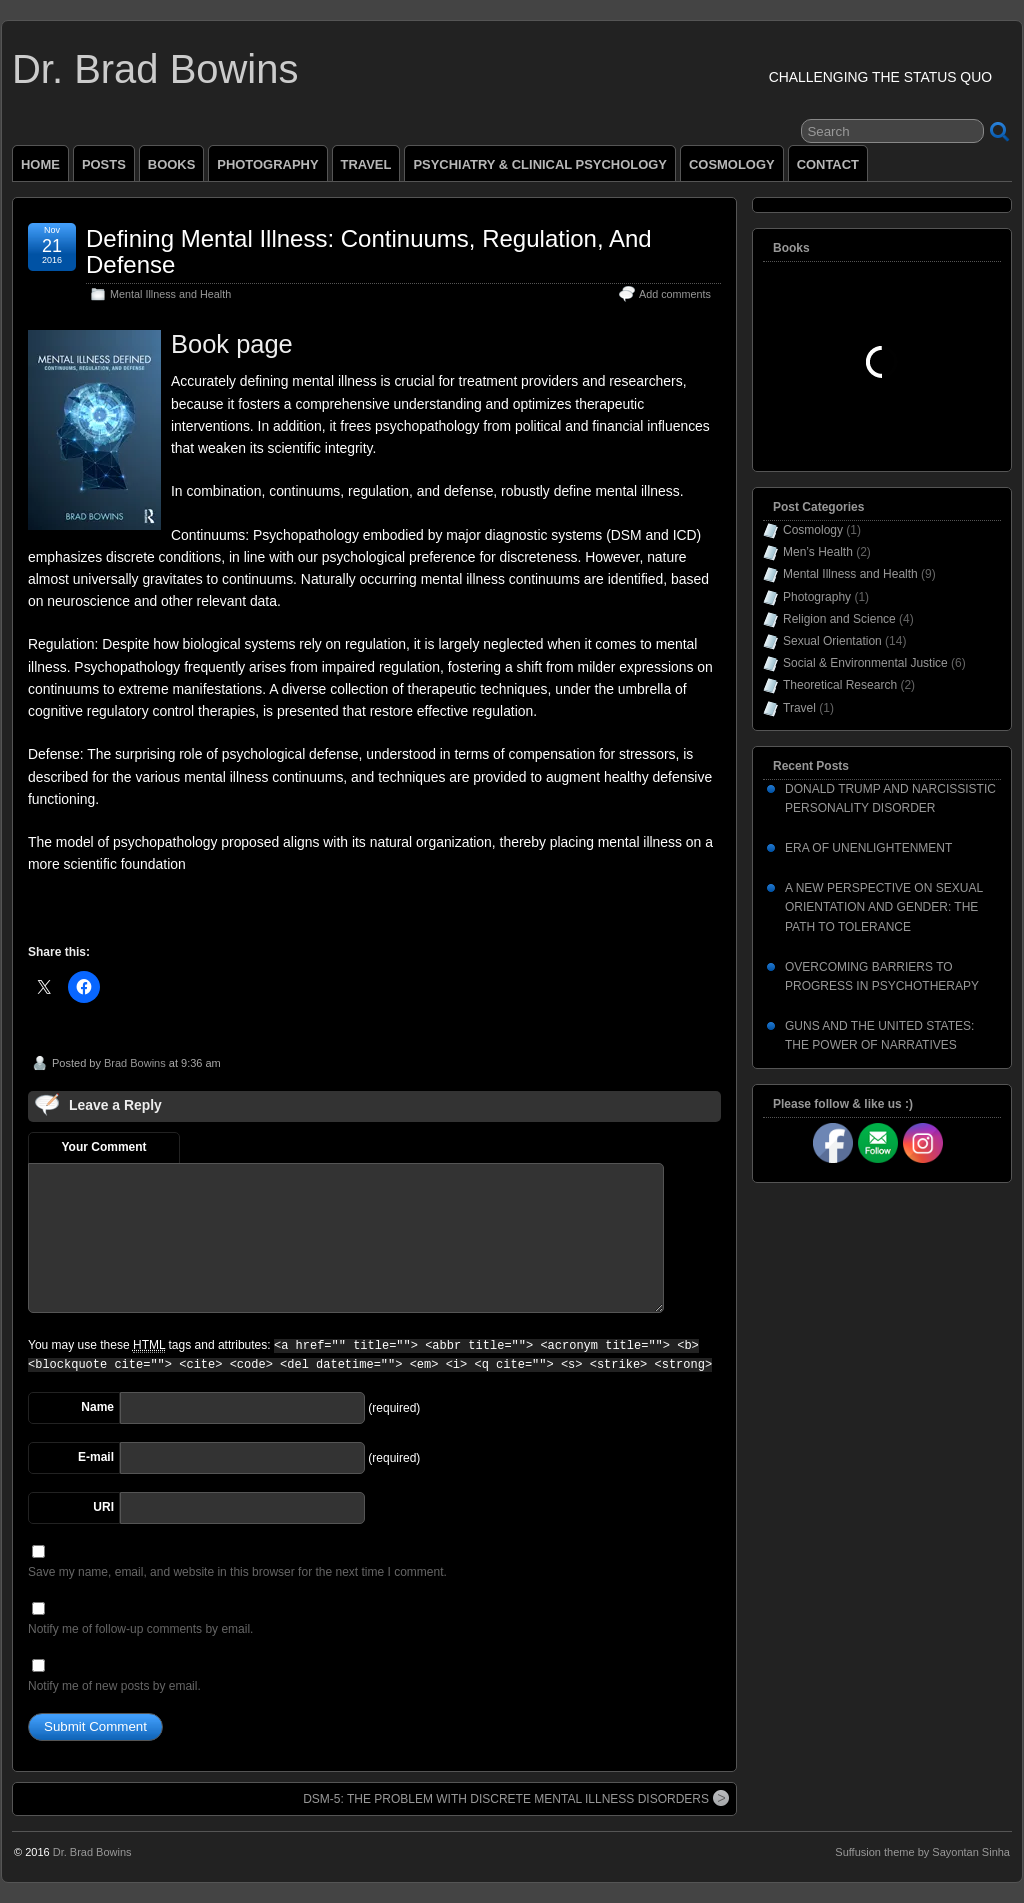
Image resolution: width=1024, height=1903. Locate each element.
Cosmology (813, 530)
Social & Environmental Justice (865, 663)
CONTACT (828, 164)
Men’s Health (818, 552)
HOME (40, 164)
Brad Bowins (135, 1063)
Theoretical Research (840, 685)
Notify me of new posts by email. (114, 1686)
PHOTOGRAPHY (267, 164)
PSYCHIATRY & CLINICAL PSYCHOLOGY (540, 164)
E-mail (96, 1457)
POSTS (104, 164)
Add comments (675, 294)
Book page (232, 344)
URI (103, 1507)
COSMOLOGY (732, 164)
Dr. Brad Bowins (155, 69)
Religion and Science (839, 619)
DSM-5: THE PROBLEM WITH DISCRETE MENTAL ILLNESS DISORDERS (516, 1798)
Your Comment (103, 1147)
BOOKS (172, 164)
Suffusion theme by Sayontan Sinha (922, 1852)
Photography (817, 597)
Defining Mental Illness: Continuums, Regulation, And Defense (369, 251)
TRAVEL (366, 164)
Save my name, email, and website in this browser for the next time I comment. (237, 1572)
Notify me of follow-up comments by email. (140, 1629)
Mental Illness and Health (170, 294)
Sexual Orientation (832, 641)
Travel (799, 708)
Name (97, 1407)
